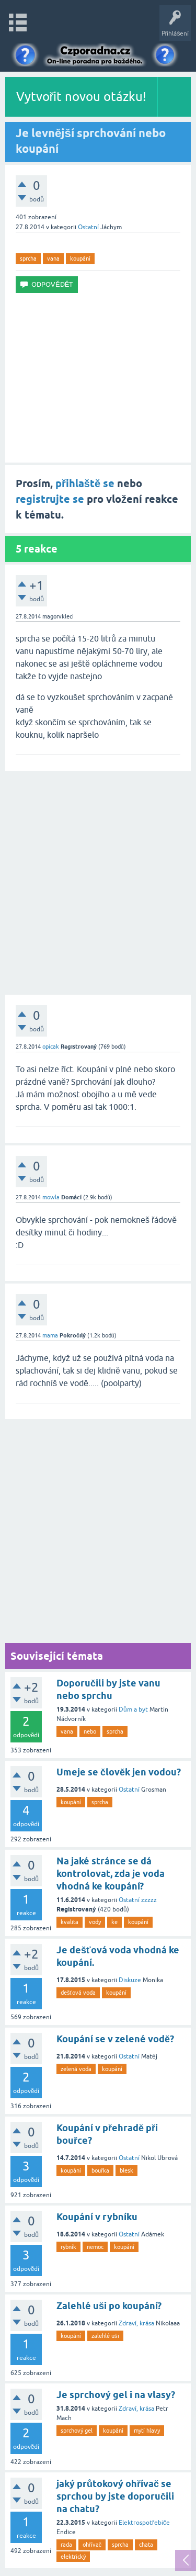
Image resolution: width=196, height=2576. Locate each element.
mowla (51, 1197)
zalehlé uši (105, 2336)
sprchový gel (77, 2430)
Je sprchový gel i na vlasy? (115, 2394)
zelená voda (76, 2069)
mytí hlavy (147, 2430)
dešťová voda (78, 1992)
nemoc (95, 2247)
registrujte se (50, 499)
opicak (50, 1046)
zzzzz (149, 1900)
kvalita (69, 1922)
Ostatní (88, 227)
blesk (126, 2170)
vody (95, 1922)
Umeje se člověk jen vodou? (118, 1772)
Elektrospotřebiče (144, 2522)
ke (114, 1922)
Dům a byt (133, 1709)
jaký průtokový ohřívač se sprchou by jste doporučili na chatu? (115, 2496)
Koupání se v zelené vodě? (115, 2038)
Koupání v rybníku (96, 2216)
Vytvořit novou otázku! (81, 96)
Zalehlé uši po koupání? (109, 2305)
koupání (80, 258)
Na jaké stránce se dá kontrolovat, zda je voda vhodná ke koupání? (110, 1873)
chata (146, 2544)
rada (66, 2544)
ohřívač (92, 2544)
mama (50, 1335)
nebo (90, 1731)
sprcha (28, 258)
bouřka (100, 2170)
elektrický (73, 2556)
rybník (68, 2247)
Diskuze (130, 1980)
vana (53, 258)
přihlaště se (84, 483)
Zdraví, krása (136, 2323)
